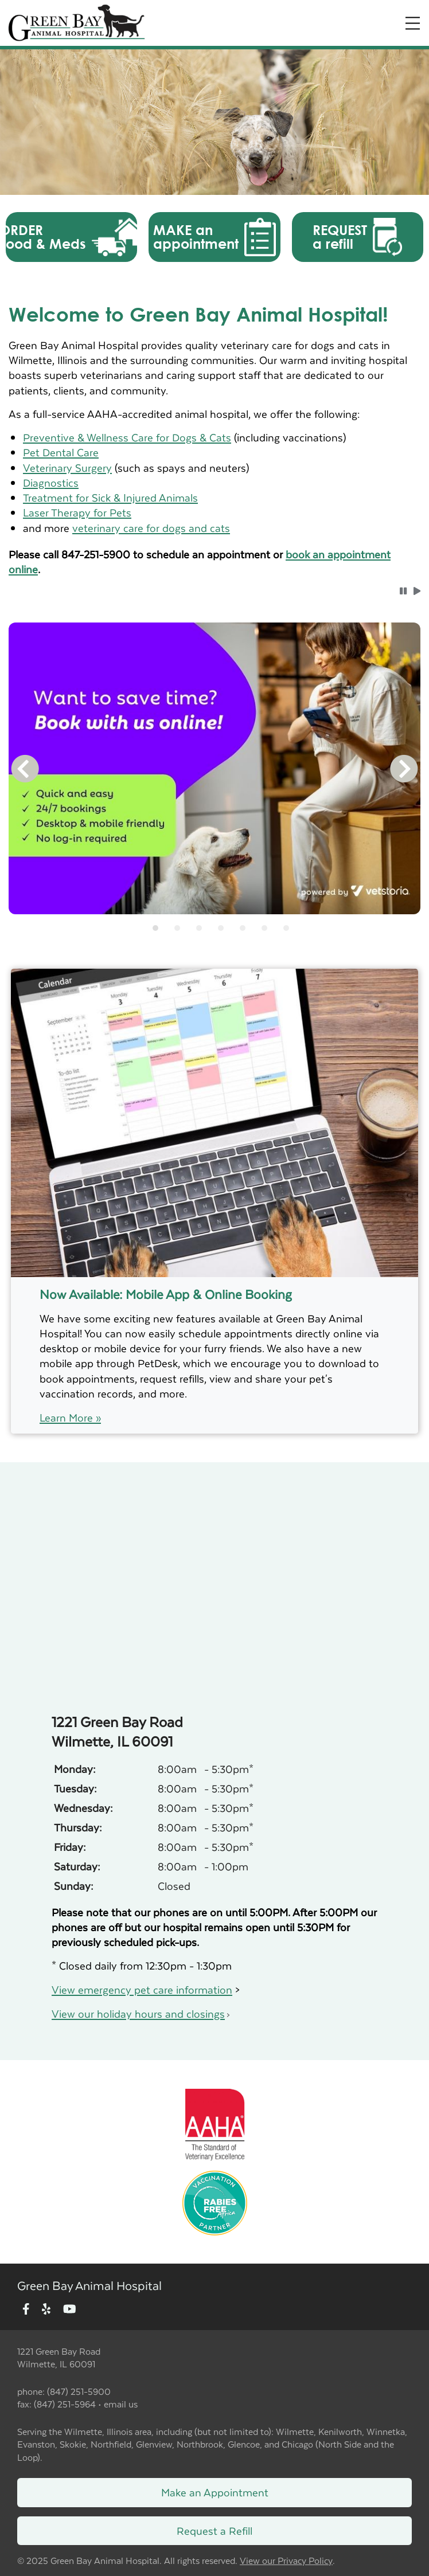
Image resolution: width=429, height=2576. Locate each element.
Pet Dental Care (61, 452)
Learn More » (70, 1417)
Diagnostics (51, 482)
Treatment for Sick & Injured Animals (110, 497)
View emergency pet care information (142, 1989)
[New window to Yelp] (46, 2310)
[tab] (155, 928)
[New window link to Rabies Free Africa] (215, 2200)
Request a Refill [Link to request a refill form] (214, 2530)
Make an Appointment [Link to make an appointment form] (214, 2492)
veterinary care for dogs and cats (151, 527)
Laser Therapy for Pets (77, 512)
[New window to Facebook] (26, 2310)
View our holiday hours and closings (138, 2013)
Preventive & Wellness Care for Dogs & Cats (127, 437)
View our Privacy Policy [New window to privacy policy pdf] (286, 2560)
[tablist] (215, 928)
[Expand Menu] (413, 23)
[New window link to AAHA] (215, 2123)
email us (121, 2404)
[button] (71, 237)
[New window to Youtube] (69, 2310)
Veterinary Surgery (67, 467)
